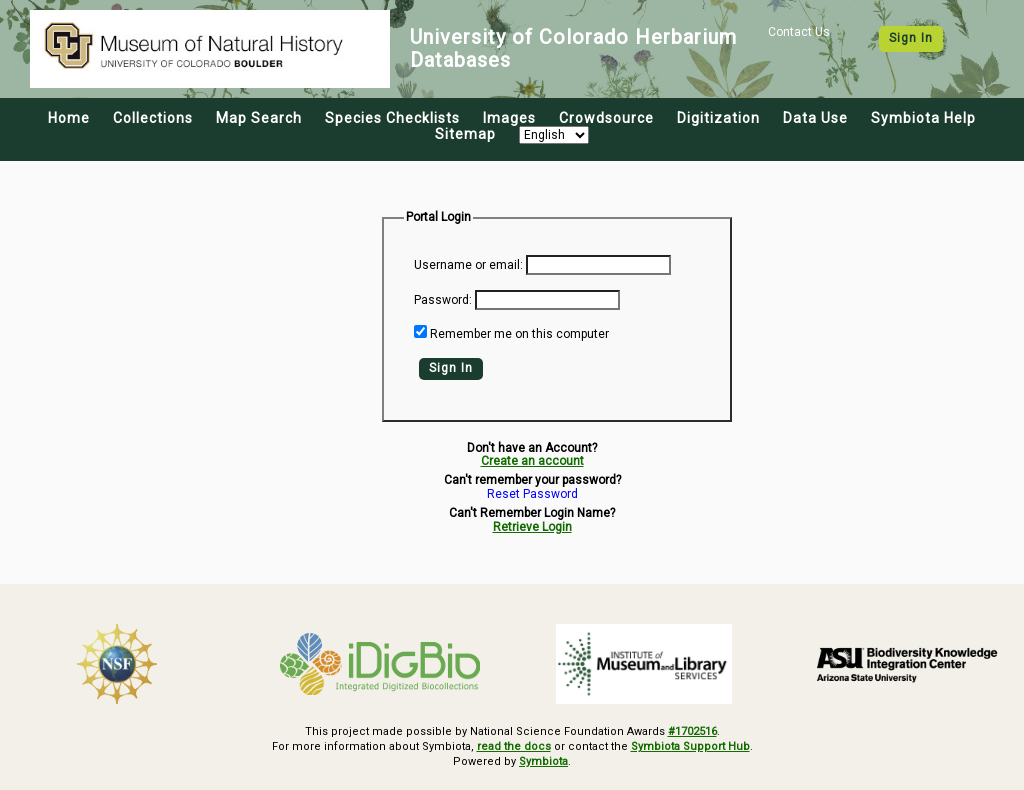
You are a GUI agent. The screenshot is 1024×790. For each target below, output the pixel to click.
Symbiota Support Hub (690, 746)
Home (69, 118)
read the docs (514, 746)
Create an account (532, 461)
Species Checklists (392, 118)
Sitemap (465, 134)
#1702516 (692, 731)
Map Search (259, 118)
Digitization (718, 118)
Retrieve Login (532, 527)
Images (509, 118)
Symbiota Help (923, 118)
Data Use (815, 118)
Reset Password (532, 494)
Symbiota (543, 761)
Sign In (911, 38)
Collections (153, 118)
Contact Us (799, 32)
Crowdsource (606, 118)
